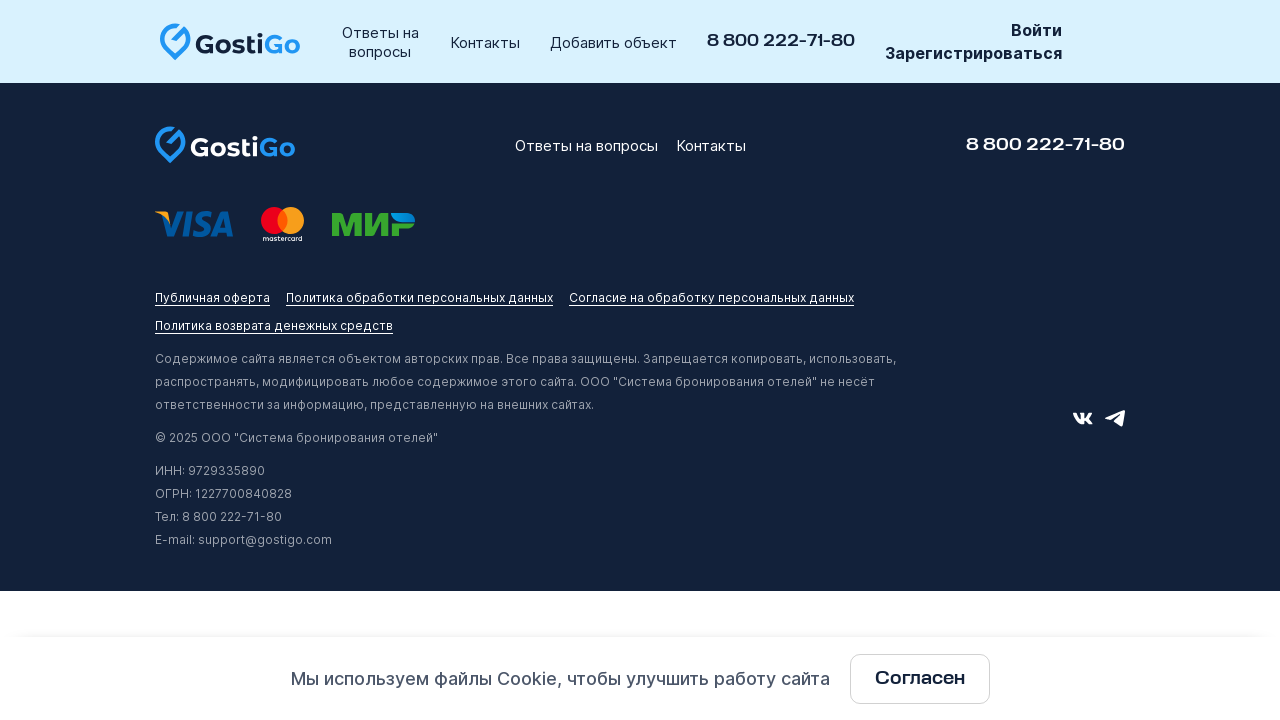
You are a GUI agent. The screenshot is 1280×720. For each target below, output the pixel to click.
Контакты (485, 42)
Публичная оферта (212, 297)
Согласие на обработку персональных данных (711, 297)
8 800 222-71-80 (781, 41)
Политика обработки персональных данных (419, 297)
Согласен (920, 678)
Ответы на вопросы (380, 42)
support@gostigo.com (265, 539)
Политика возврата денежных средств (274, 325)
